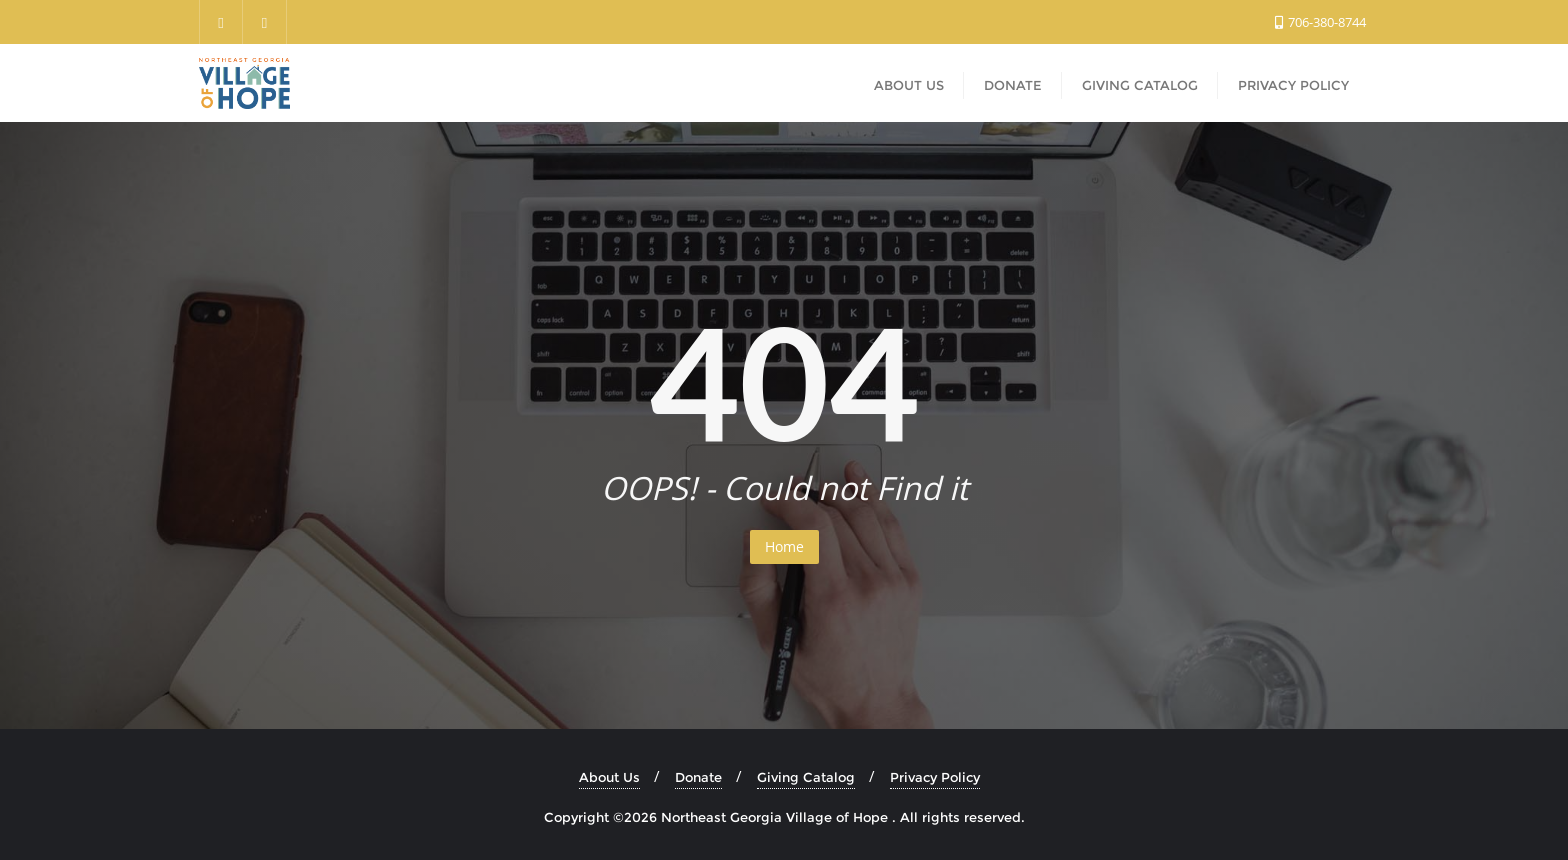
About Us (609, 777)
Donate (698, 777)
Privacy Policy (935, 777)
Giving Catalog (806, 777)
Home (784, 546)
